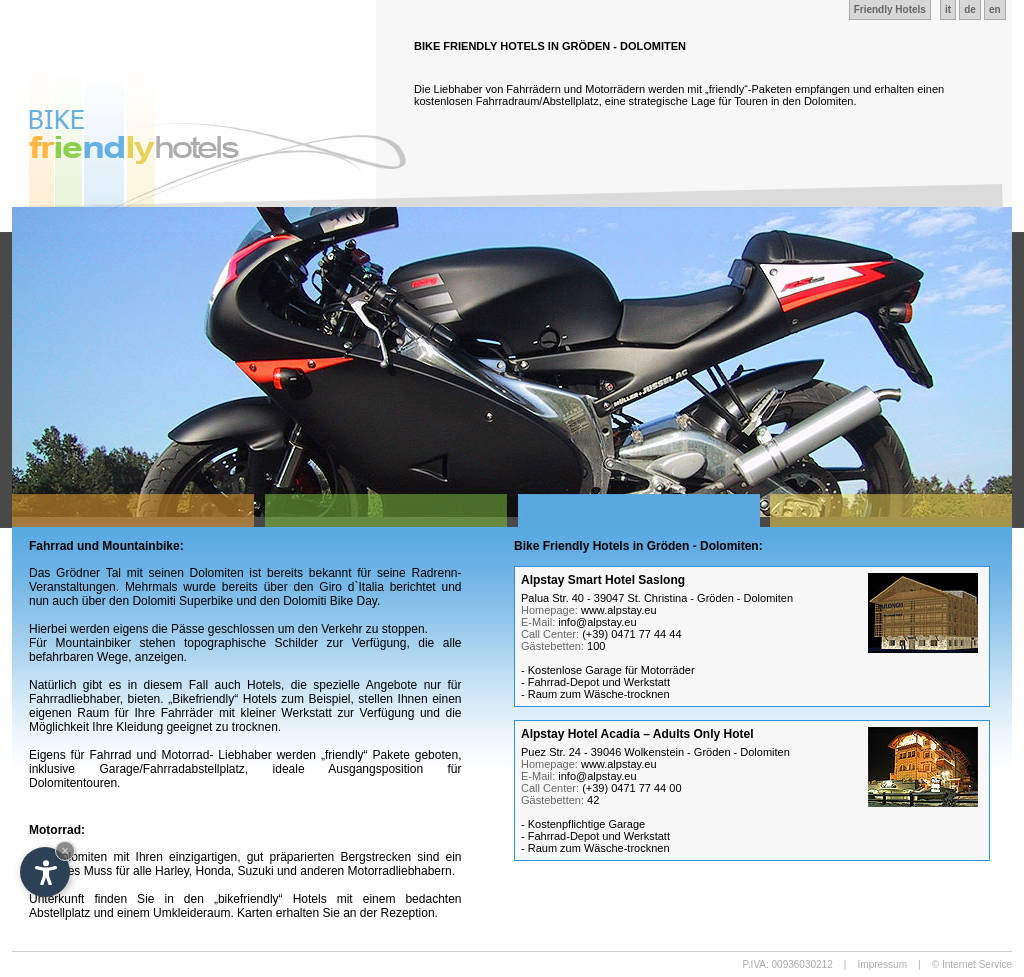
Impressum (882, 964)
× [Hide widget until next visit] (65, 850)
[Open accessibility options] (45, 872)
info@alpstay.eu (597, 622)
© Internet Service (972, 964)
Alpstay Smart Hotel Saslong (603, 580)
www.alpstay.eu (619, 610)
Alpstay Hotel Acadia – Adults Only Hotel (637, 734)
